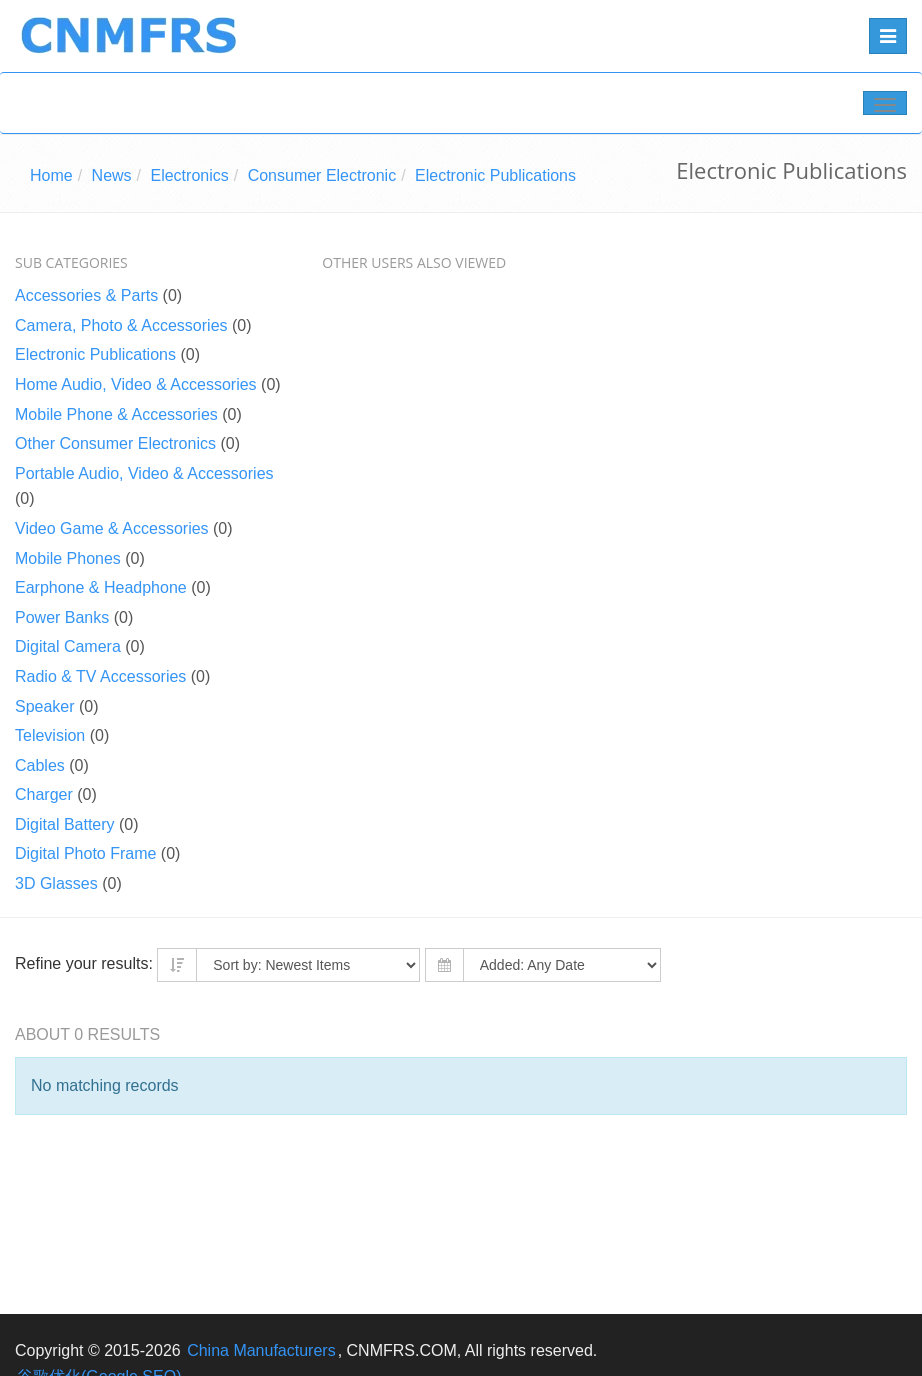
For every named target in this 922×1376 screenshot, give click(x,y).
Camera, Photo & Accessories (121, 325)
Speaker (45, 706)
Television (50, 735)
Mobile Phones (68, 558)
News (112, 175)
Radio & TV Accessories (100, 676)
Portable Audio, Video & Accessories (144, 473)
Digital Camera (68, 646)
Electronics (189, 175)
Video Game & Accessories (112, 528)
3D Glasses (56, 883)
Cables (40, 765)
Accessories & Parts (86, 295)
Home (51, 175)
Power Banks (62, 617)
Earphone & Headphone (101, 587)
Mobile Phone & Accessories (116, 414)
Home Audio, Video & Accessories (136, 384)
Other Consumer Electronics (115, 443)
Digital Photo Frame (85, 853)
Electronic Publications (495, 175)
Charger (44, 794)
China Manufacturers (261, 1350)
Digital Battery (65, 824)
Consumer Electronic (322, 175)
